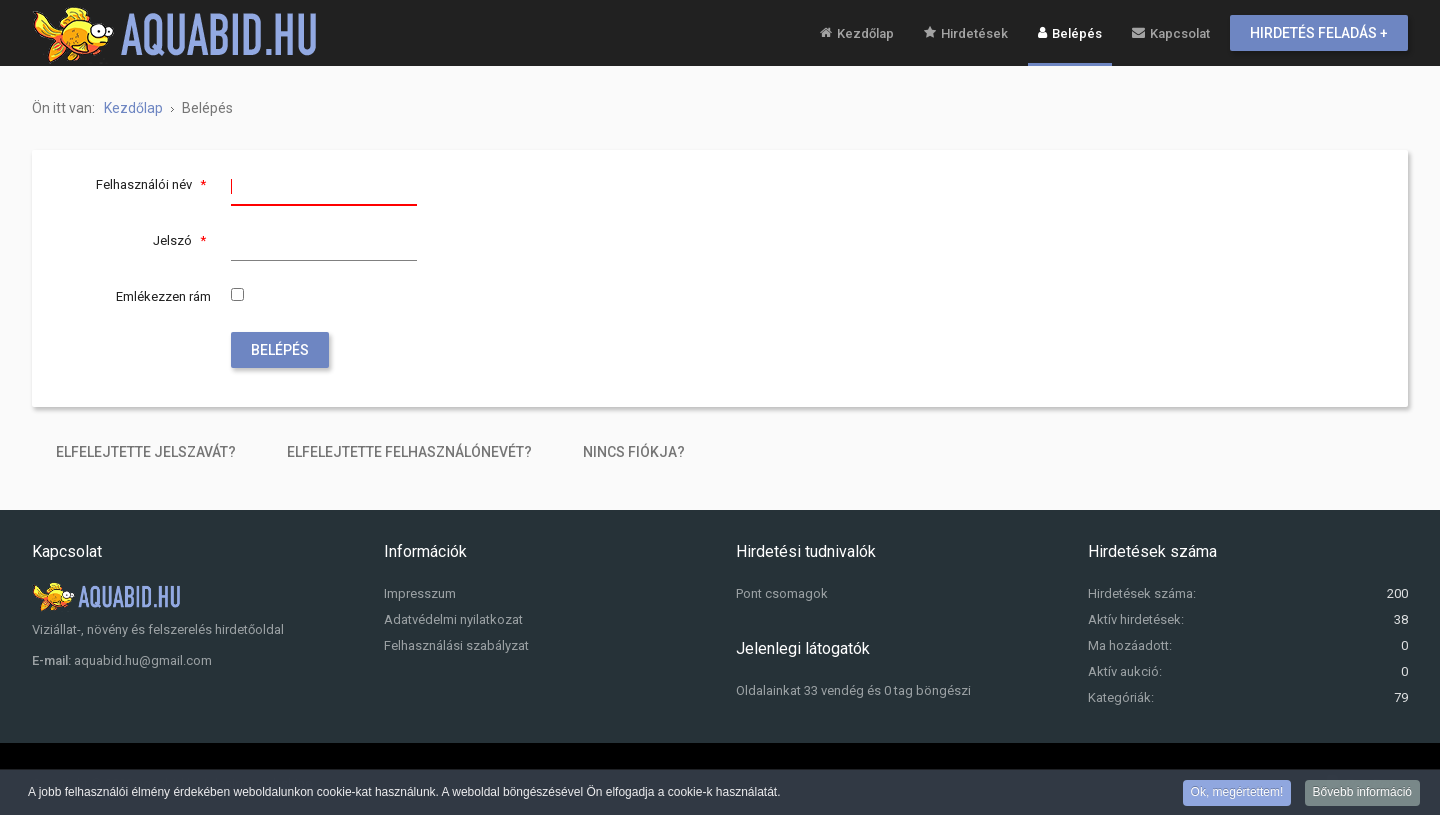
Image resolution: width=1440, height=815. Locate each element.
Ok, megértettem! (1237, 793)
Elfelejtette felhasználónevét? (409, 452)
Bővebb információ (1362, 793)
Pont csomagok (782, 593)
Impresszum (420, 593)
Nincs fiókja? (634, 452)
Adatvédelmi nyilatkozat (453, 619)
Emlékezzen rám (163, 296)
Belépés (280, 350)
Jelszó (182, 240)
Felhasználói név (153, 184)
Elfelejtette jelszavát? (146, 452)
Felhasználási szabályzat (456, 645)
